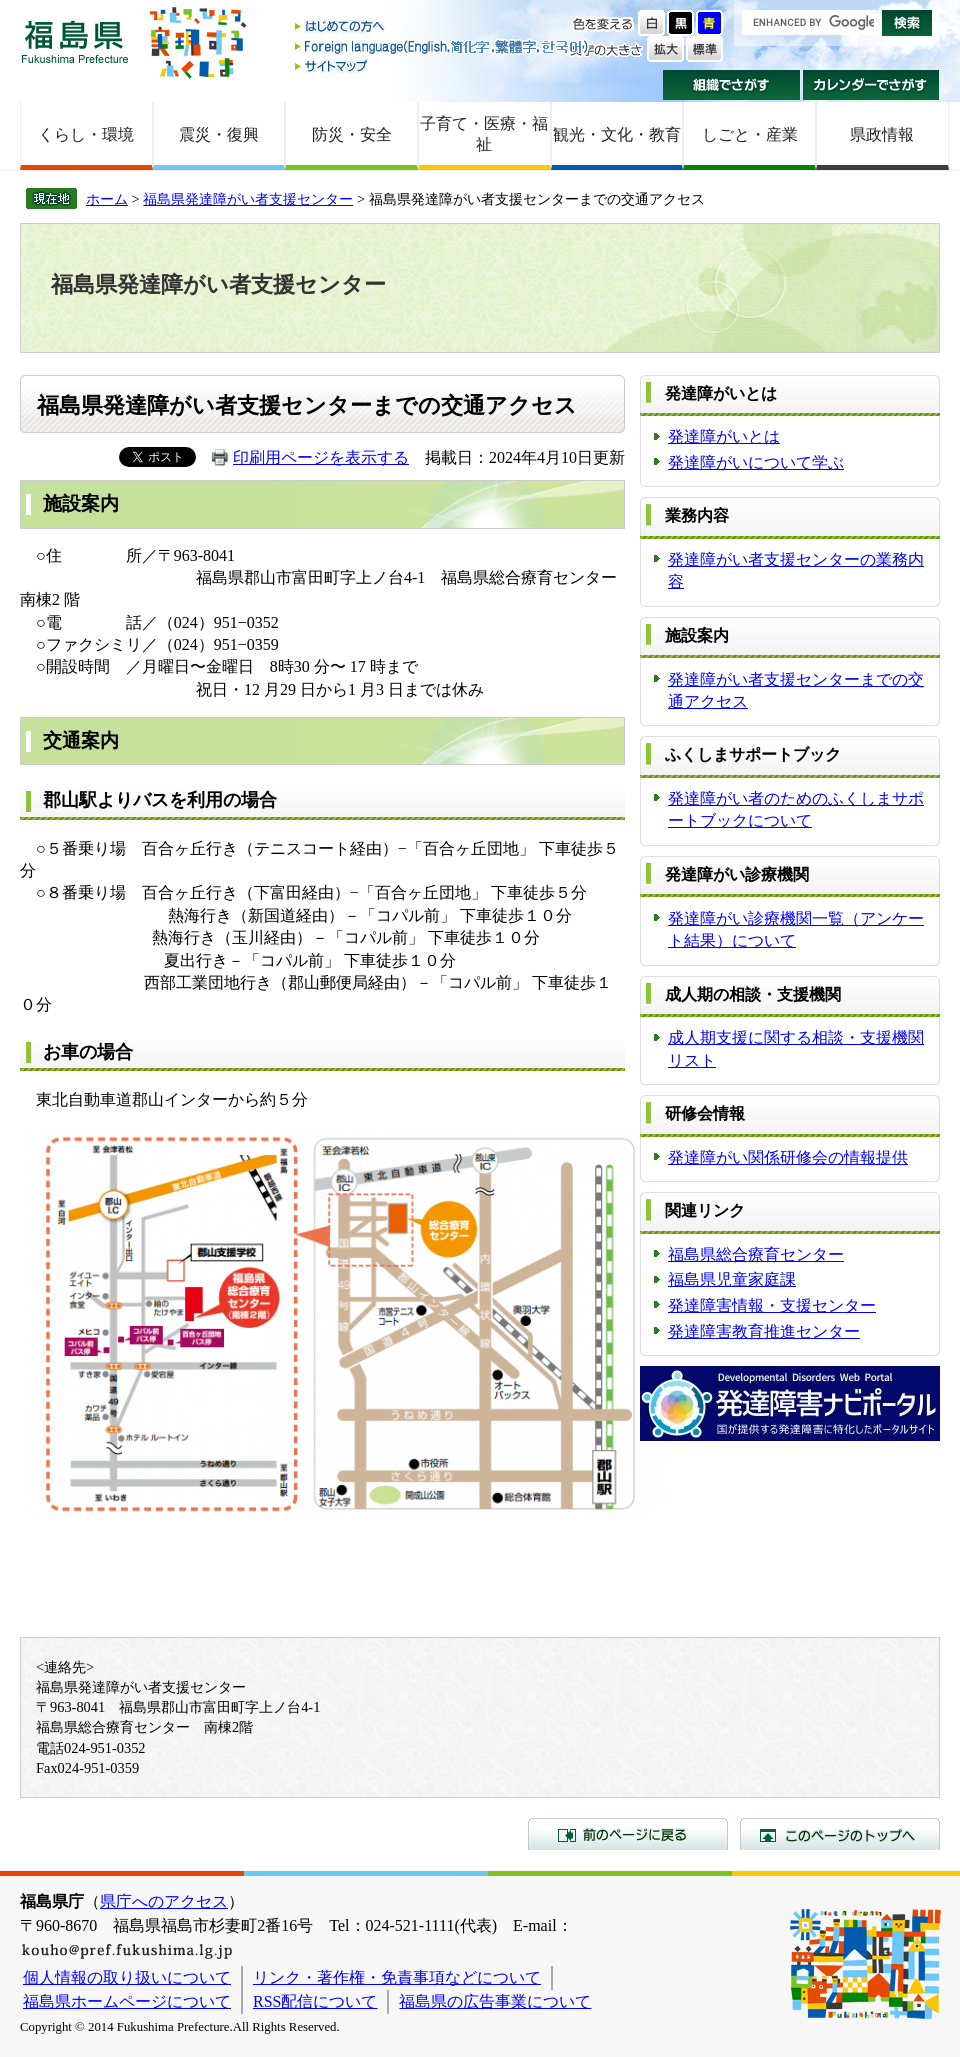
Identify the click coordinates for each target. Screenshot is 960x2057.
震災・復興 (219, 134)
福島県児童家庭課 (732, 1279)
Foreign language (443, 46)
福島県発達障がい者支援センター (248, 199)
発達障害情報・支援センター (772, 1305)
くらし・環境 (86, 134)
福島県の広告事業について (495, 2001)
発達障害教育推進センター (764, 1331)
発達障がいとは (724, 436)
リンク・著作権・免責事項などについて (397, 1977)
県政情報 (882, 134)
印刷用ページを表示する (321, 457)
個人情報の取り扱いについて (127, 1977)
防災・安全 (352, 134)
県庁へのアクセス (164, 1901)
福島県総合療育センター (756, 1254)
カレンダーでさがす (871, 85)
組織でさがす (731, 85)
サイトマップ (443, 65)
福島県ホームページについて (127, 2001)
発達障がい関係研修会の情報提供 (788, 1157)
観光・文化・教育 (617, 134)
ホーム (107, 199)
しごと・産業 (750, 134)
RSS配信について (315, 2001)
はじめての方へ (443, 27)
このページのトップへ (840, 1834)
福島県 (75, 41)
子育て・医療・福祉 (484, 134)
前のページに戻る (628, 1834)
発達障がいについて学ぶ (756, 462)
